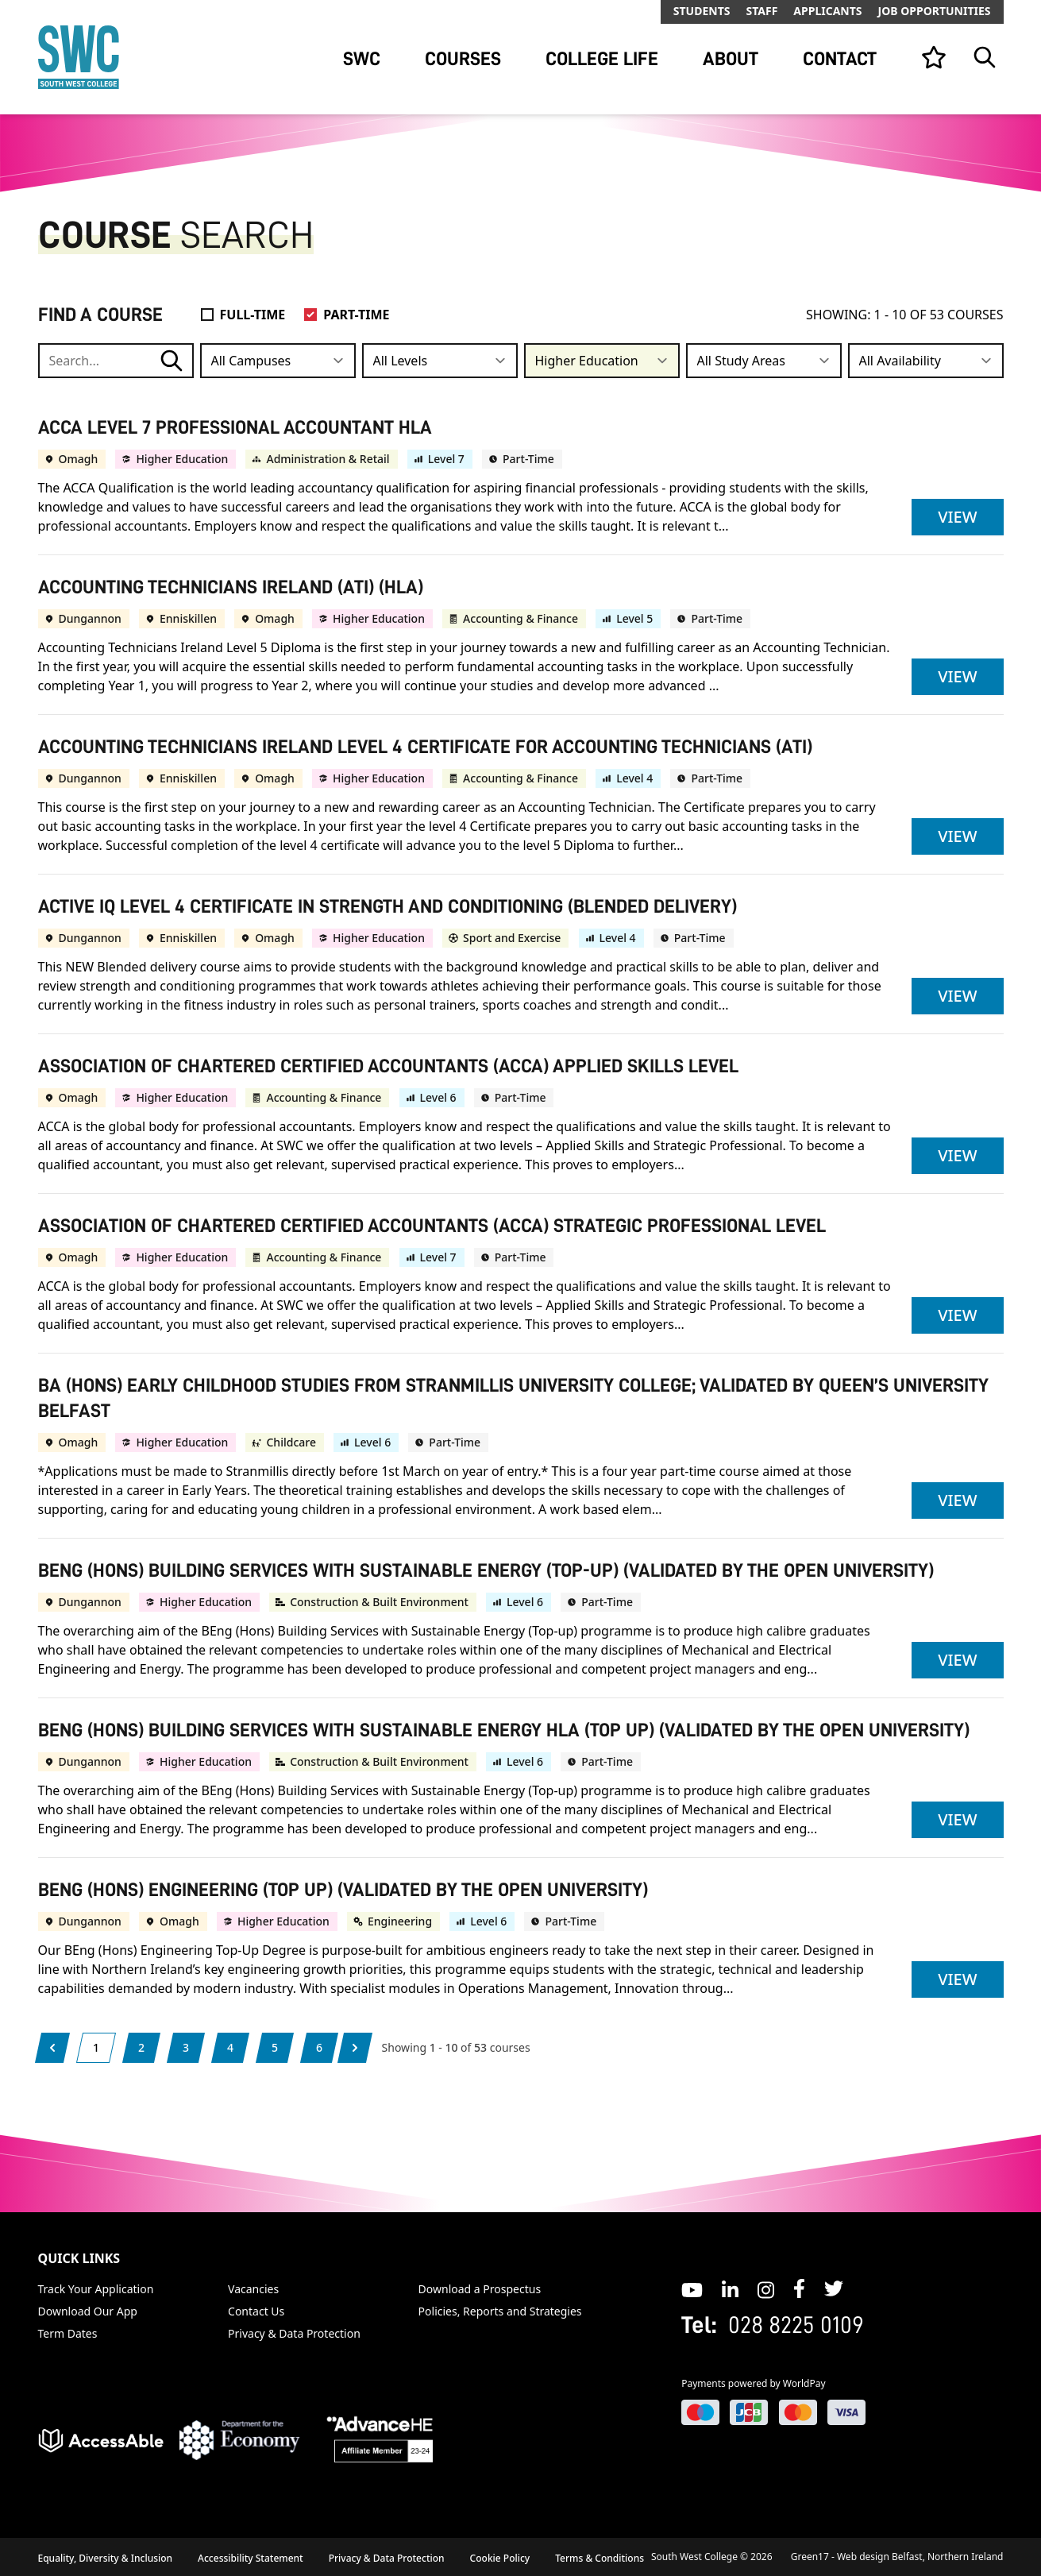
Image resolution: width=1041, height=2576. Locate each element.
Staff (761, 10)
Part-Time (356, 314)
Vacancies (253, 2288)
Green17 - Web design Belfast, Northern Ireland (897, 2556)
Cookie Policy (500, 2558)
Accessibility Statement (250, 2558)
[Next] (354, 2048)
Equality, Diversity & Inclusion (105, 2558)
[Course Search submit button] (171, 360)
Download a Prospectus (480, 2288)
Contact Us (256, 2311)
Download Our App (87, 2311)
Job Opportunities (934, 10)
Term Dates (68, 2333)
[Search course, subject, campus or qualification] (116, 360)
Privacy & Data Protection (294, 2333)
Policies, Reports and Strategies (500, 2311)
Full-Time (253, 314)
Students (702, 10)
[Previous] (51, 2048)
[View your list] (934, 57)
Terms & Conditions (599, 2558)
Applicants (827, 10)
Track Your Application (96, 2288)
